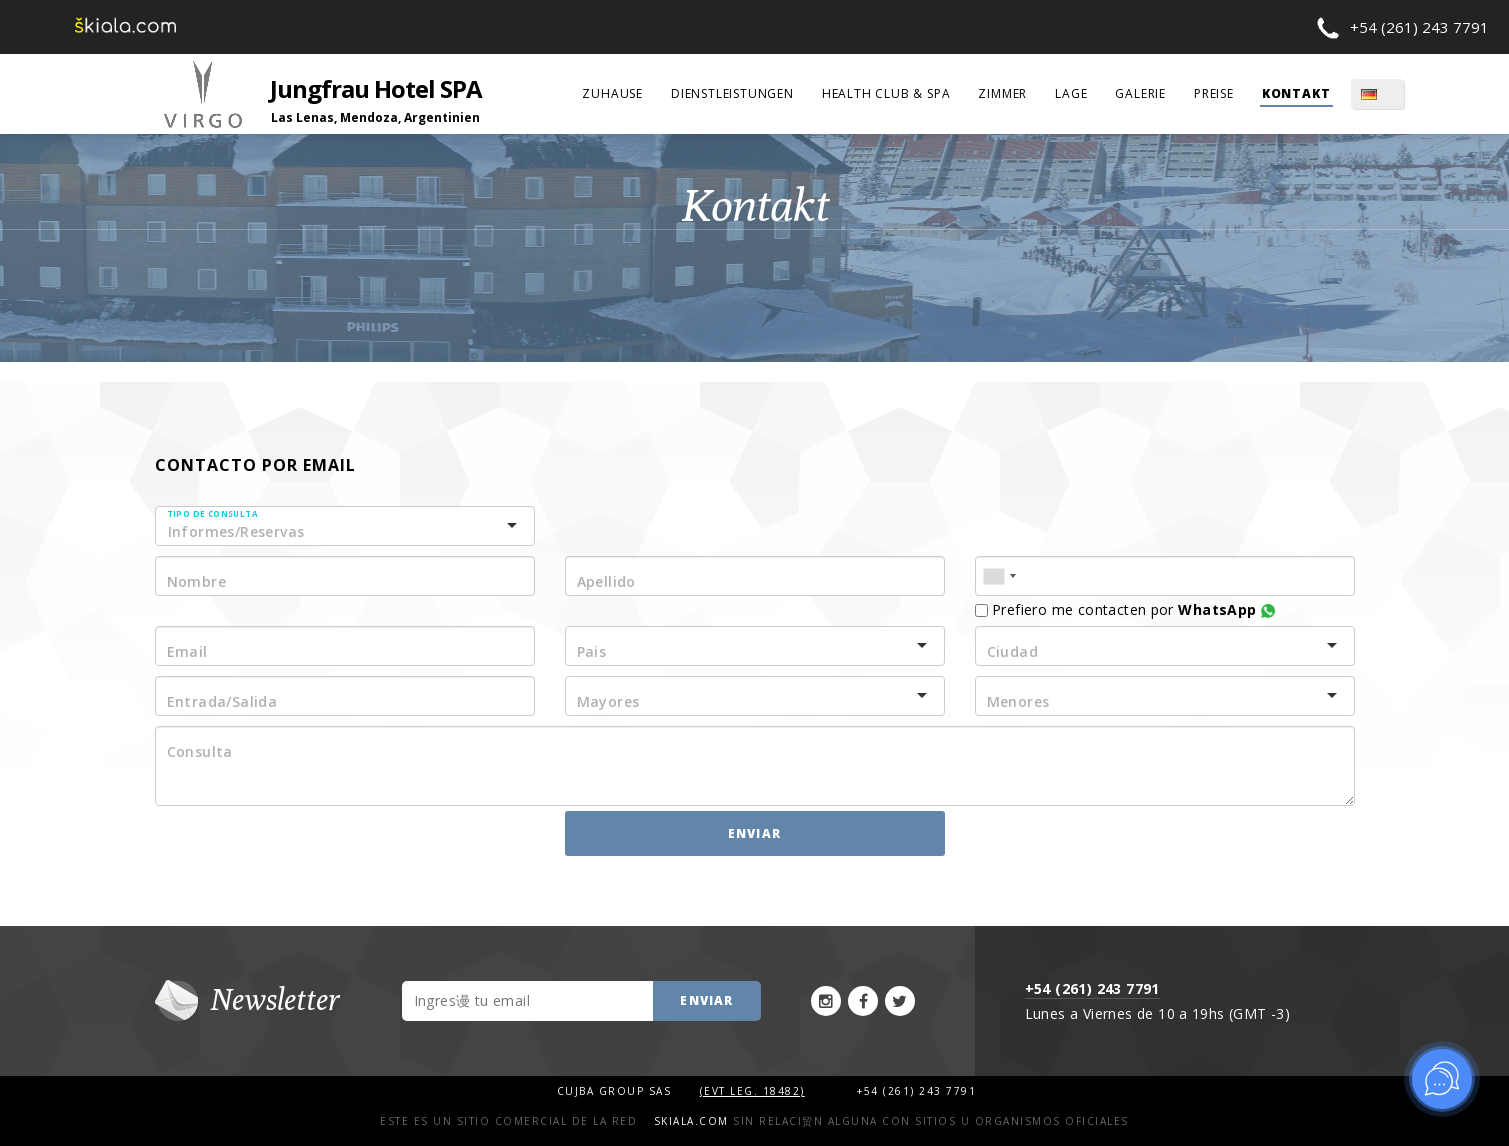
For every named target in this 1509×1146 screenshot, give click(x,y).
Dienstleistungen (732, 93)
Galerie (1140, 93)
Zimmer (1002, 93)
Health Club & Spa (886, 93)
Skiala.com (691, 1121)
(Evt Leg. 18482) (752, 1091)
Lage (1071, 93)
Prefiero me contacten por (1125, 609)
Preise (1214, 93)
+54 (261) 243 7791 (1419, 27)
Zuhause (612, 93)
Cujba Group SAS (616, 1091)
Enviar (754, 833)
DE (1391, 94)
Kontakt (1296, 93)
